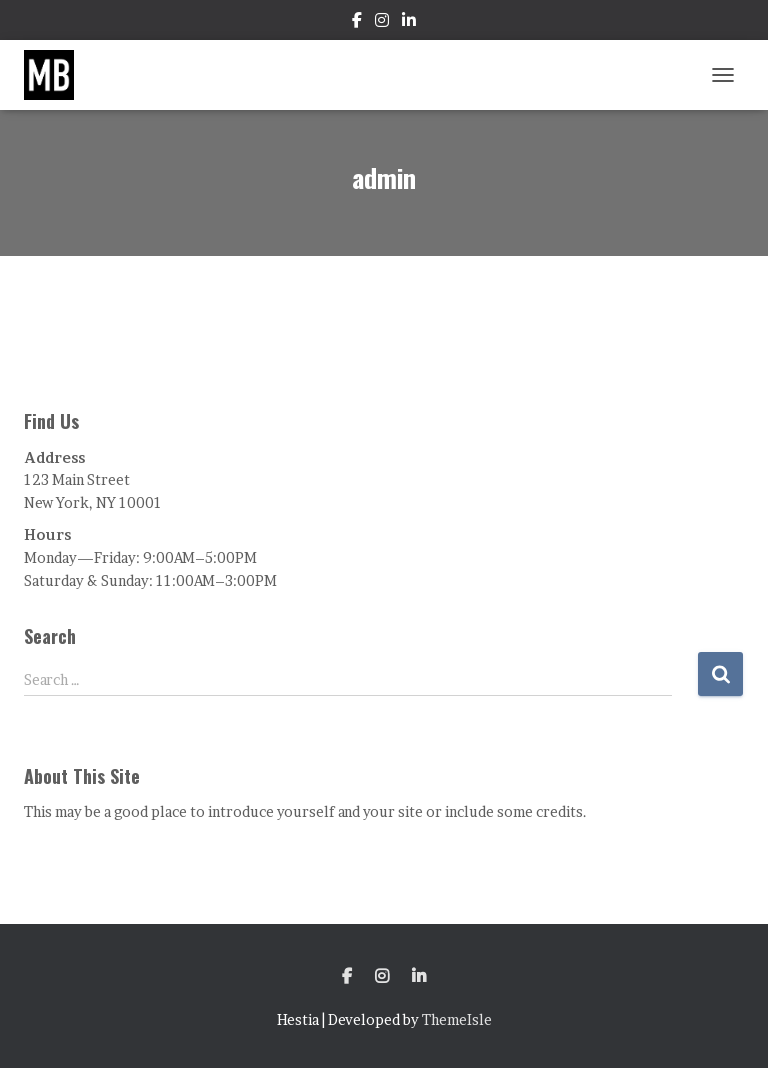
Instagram (382, 23)
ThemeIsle (457, 1019)
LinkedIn (409, 23)
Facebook (357, 23)
